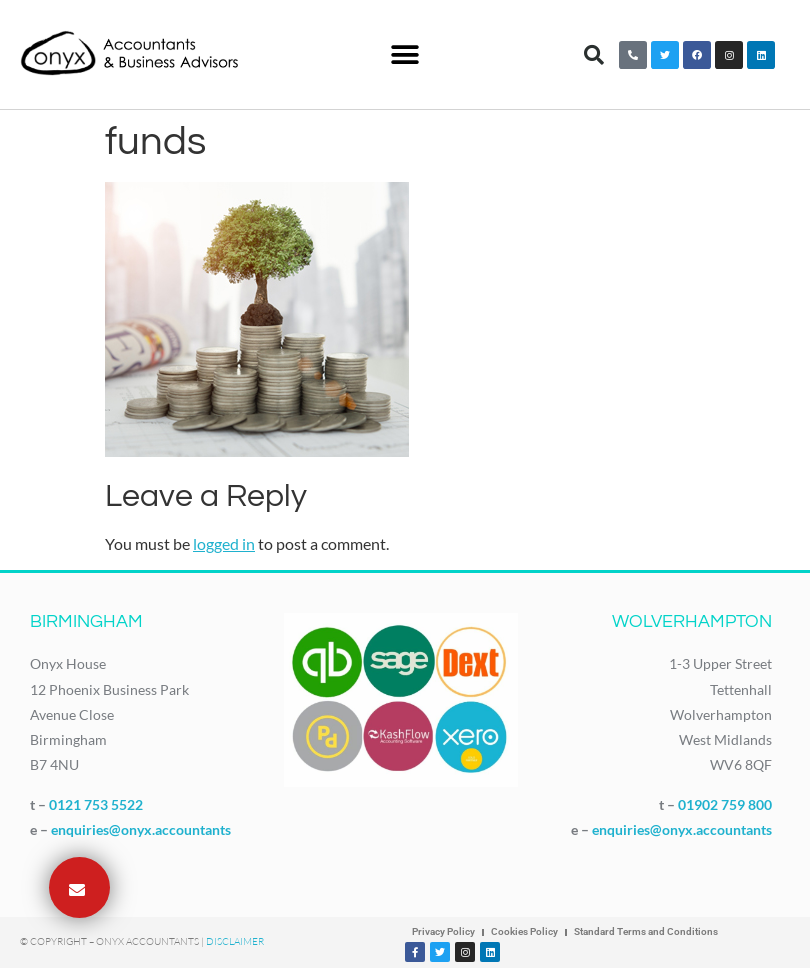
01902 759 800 (725, 804)
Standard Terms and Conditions (646, 931)
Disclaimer (235, 941)
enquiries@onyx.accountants (141, 829)
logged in (224, 543)
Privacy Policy (443, 931)
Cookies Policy (524, 931)
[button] (405, 54)
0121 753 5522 (96, 804)
